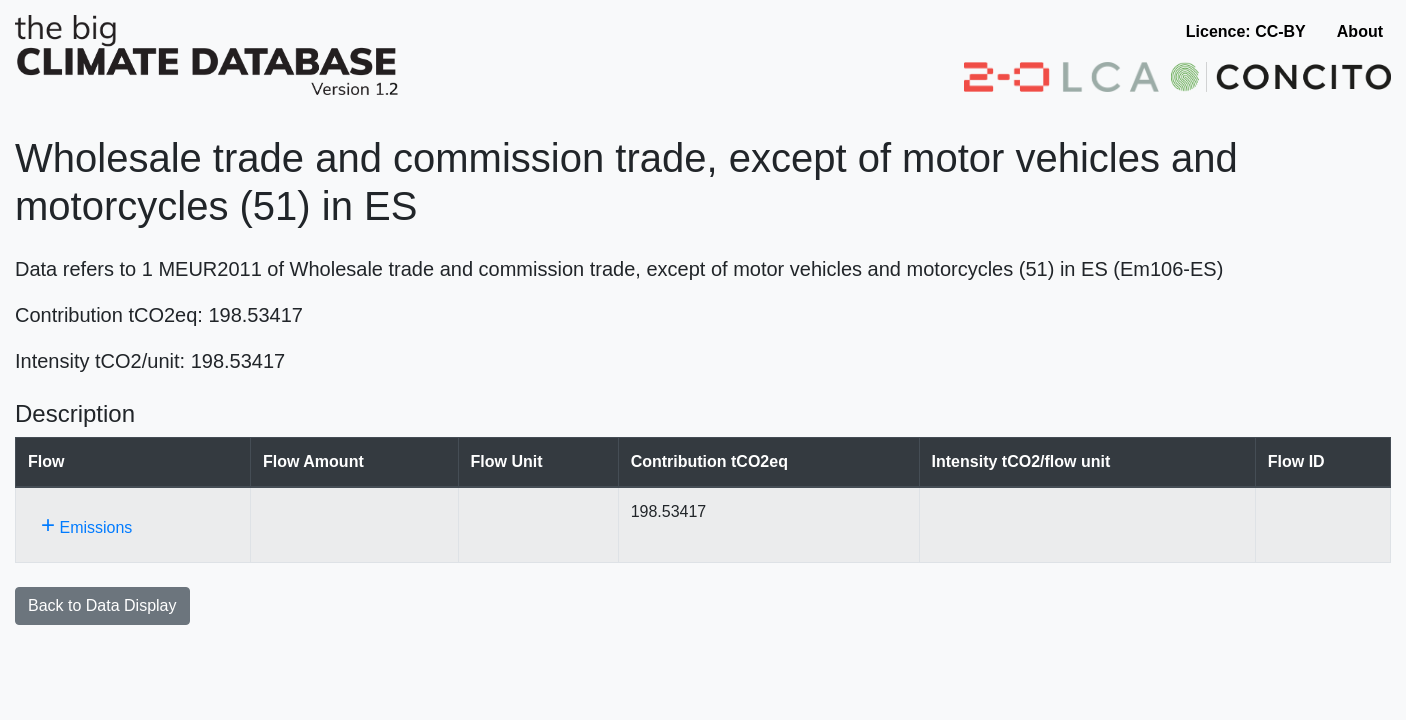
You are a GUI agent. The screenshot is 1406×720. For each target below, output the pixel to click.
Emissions (86, 524)
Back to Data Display (102, 605)
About (1360, 31)
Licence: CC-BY (1246, 31)
